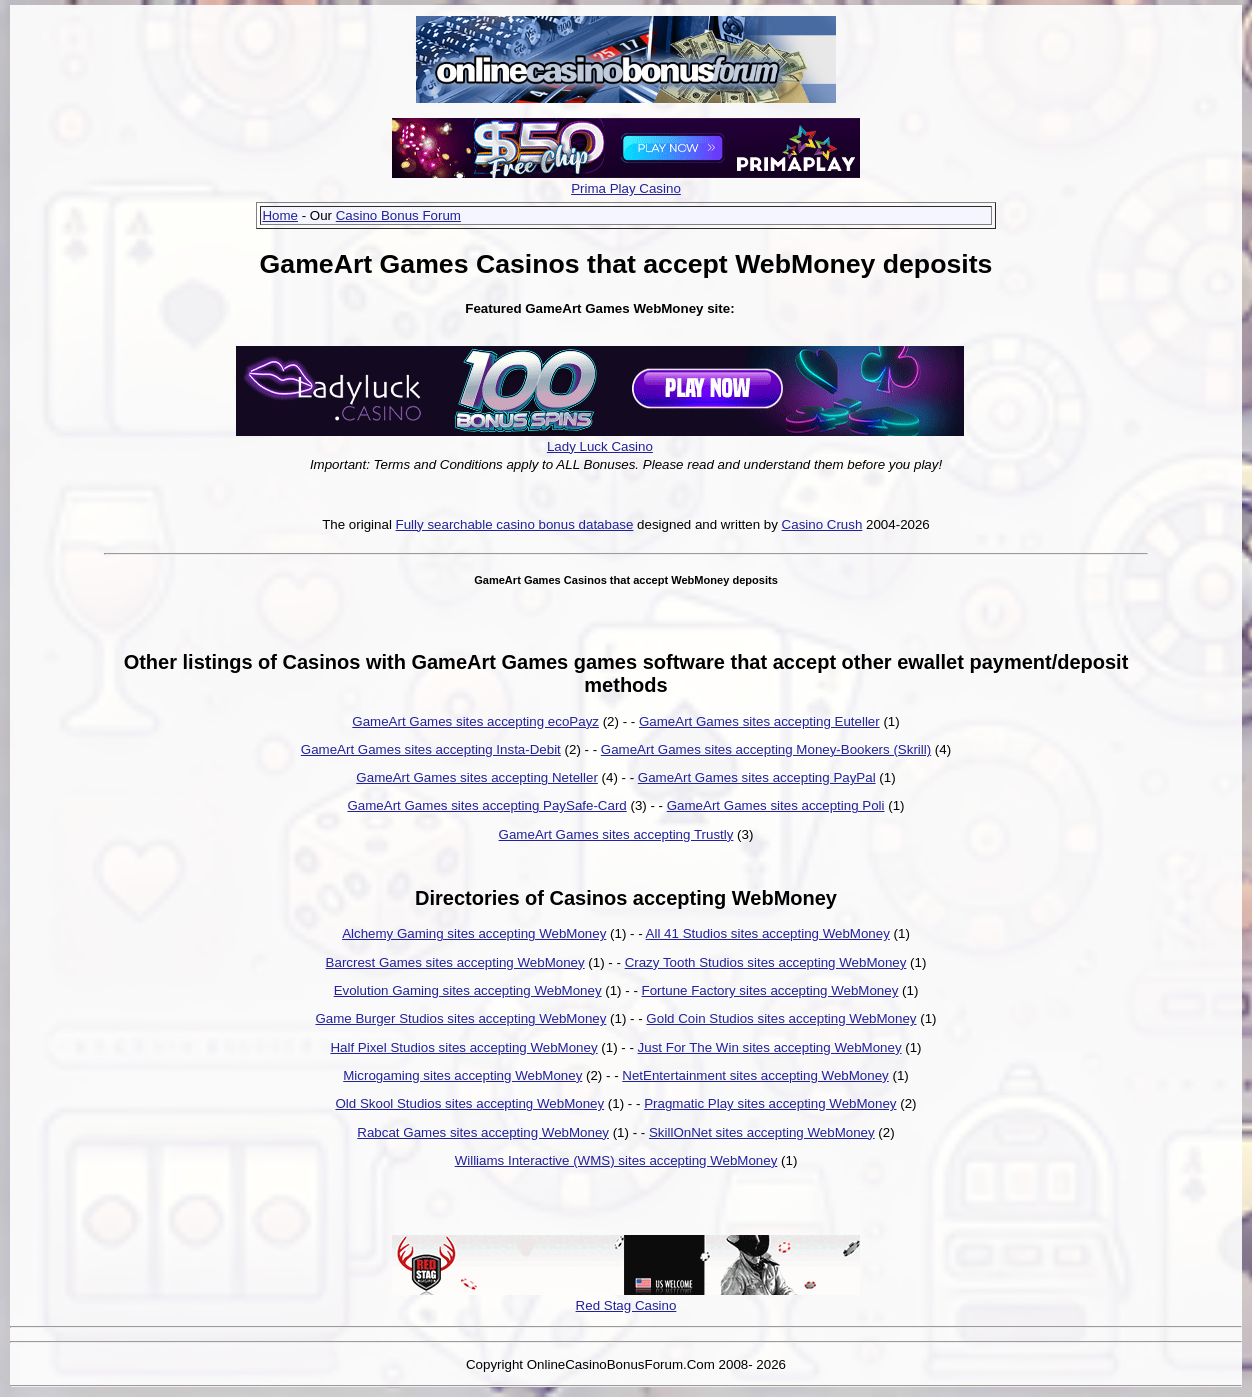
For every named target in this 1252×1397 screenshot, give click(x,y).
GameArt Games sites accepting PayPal (757, 777)
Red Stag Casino (626, 1305)
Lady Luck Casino (600, 446)
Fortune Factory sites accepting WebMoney (770, 990)
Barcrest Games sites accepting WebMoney (455, 962)
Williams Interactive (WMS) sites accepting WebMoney (616, 1160)
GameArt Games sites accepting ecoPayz (475, 721)
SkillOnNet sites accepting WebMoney (762, 1132)
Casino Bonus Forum (398, 215)
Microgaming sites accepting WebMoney (462, 1075)
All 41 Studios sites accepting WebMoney (768, 933)
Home (280, 215)
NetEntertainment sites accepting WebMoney (755, 1075)
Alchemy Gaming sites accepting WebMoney (474, 933)
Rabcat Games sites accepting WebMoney (483, 1132)
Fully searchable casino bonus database (515, 524)
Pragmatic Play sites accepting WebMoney (770, 1103)
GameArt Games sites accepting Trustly (616, 834)
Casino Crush (822, 524)
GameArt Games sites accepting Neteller (476, 777)
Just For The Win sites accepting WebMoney (770, 1047)
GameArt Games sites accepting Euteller (759, 721)
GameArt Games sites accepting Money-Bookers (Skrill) (766, 749)
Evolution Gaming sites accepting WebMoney (468, 990)
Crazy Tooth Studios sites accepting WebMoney (766, 962)
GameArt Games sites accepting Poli (776, 805)
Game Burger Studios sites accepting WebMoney (460, 1018)
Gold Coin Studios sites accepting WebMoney (781, 1018)
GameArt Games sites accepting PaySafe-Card (486, 805)
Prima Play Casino (626, 188)
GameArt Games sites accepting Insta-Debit (431, 749)
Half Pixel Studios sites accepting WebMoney (463, 1047)
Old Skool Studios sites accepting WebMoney (469, 1103)
